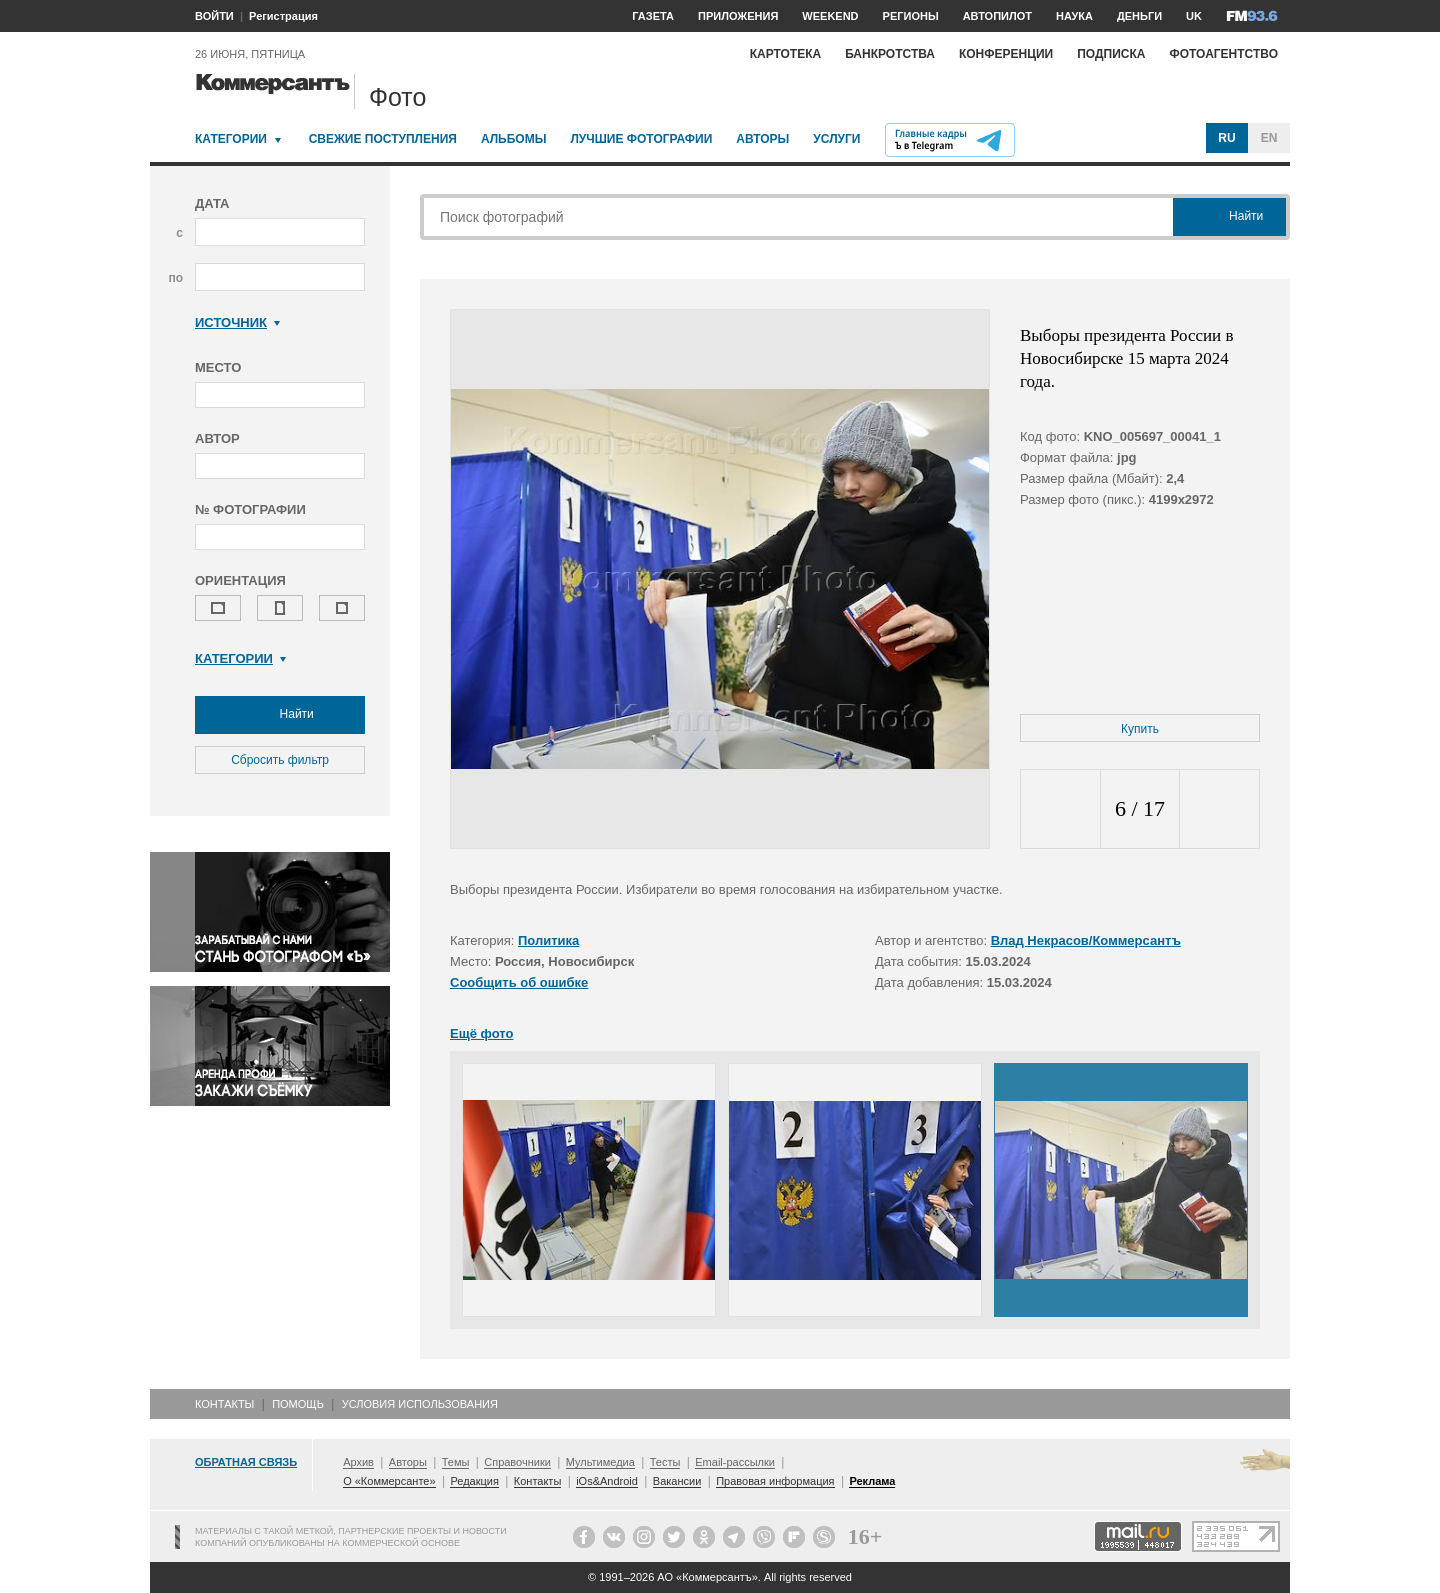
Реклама (872, 1481)
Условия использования (420, 1404)
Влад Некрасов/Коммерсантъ (1086, 940)
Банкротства (890, 54)
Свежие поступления (383, 139)
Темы (456, 1462)
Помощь (298, 1404)
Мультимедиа (600, 1462)
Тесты (665, 1462)
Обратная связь (246, 1462)
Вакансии (677, 1481)
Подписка (1111, 54)
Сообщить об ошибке (519, 982)
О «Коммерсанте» (389, 1481)
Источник (237, 322)
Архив (358, 1462)
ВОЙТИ (214, 16)
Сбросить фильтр (280, 760)
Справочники (517, 1462)
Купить (1140, 729)
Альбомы (514, 139)
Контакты (224, 1404)
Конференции (1006, 54)
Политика (548, 940)
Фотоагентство (1223, 54)
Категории (231, 139)
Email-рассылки (735, 1462)
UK (1194, 16)
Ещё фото (481, 1033)
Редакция (474, 1481)
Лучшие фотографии (641, 139)
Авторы (762, 139)
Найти (280, 715)
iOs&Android (607, 1481)
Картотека (786, 54)
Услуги (836, 139)
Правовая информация (775, 1481)
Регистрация (283, 16)
